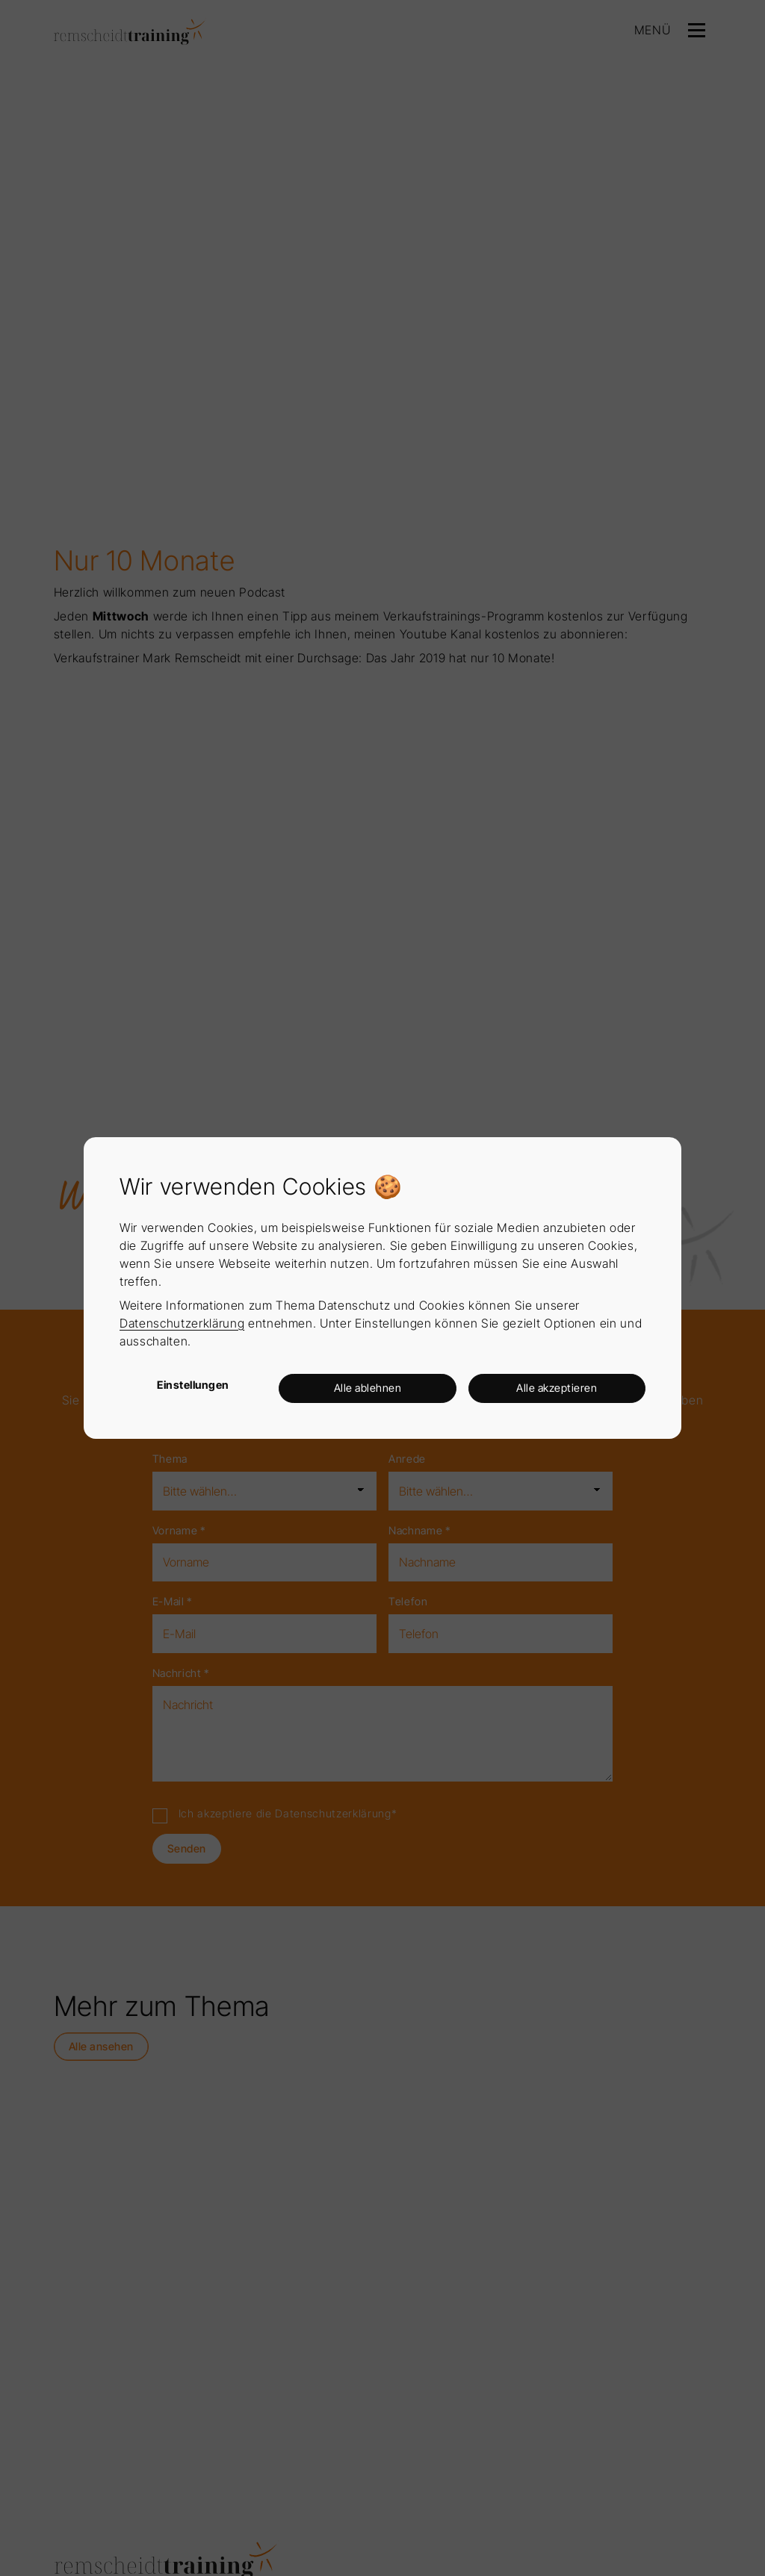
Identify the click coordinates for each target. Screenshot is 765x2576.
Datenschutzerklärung (182, 1323)
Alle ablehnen (368, 1387)
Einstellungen (193, 1384)
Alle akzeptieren (556, 1387)
